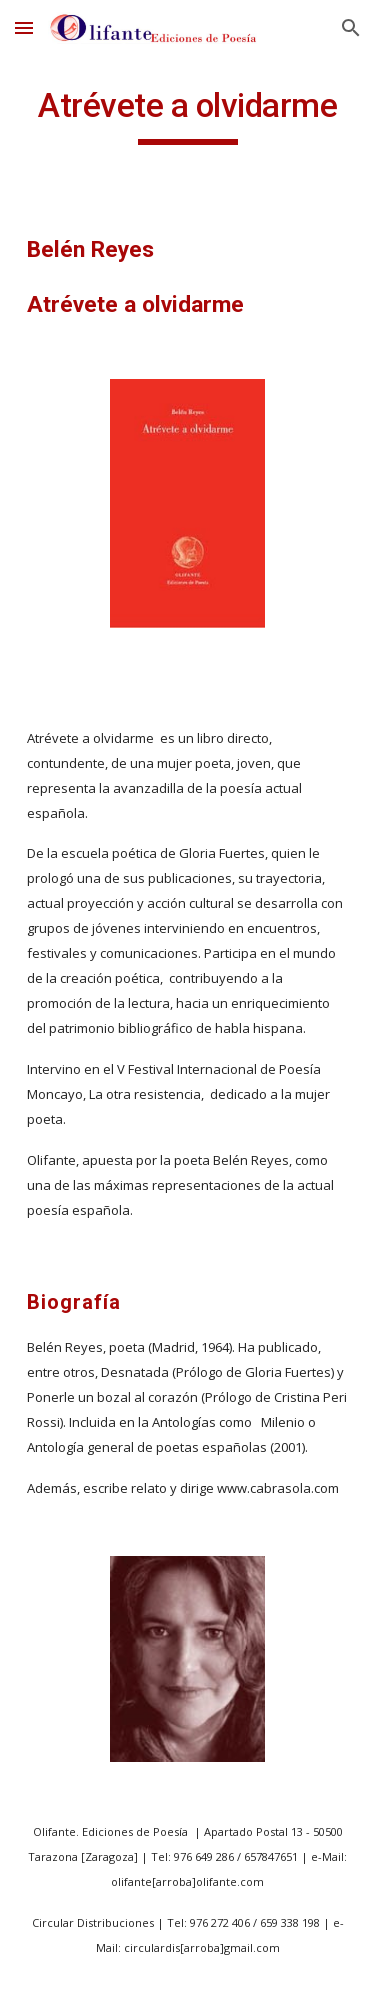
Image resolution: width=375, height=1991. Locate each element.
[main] (188, 115)
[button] (24, 27)
